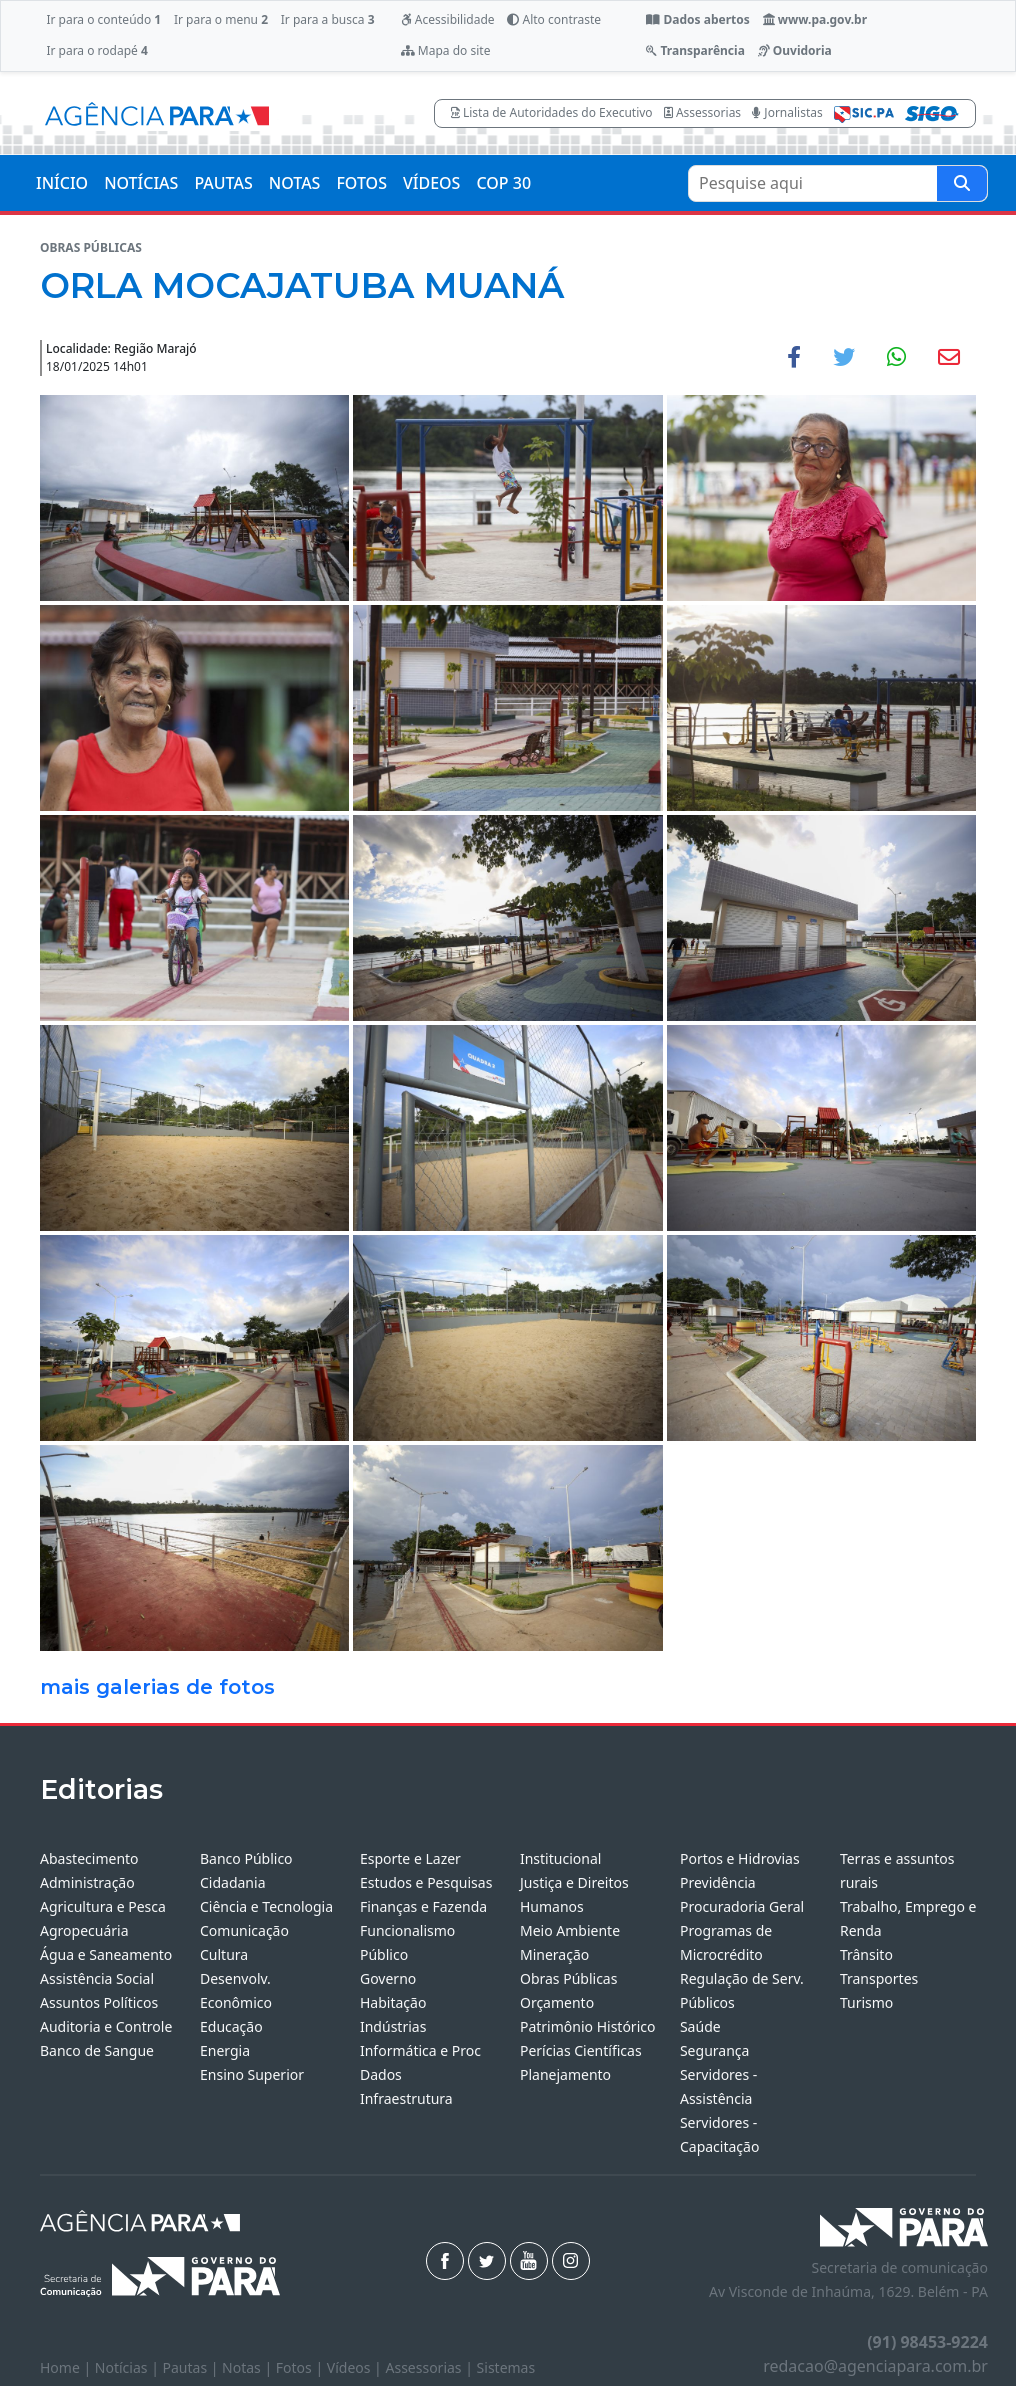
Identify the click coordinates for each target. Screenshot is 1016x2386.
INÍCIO (62, 183)
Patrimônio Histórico (588, 2026)
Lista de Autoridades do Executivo (552, 112)
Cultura (224, 1954)
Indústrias (393, 2026)
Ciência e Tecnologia (266, 1906)
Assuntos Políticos (99, 2002)
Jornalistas (787, 112)
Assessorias (702, 112)
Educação (231, 2026)
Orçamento (557, 2002)
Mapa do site (446, 50)
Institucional (560, 1858)
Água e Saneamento (106, 1954)
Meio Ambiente (570, 1930)
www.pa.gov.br (815, 19)
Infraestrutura (406, 2098)
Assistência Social (97, 1978)
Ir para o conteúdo (103, 19)
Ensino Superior (252, 2074)
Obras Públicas (568, 1978)
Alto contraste (554, 19)
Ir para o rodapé (96, 50)
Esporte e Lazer (410, 1858)
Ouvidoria (795, 50)
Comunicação (244, 1930)
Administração (87, 1882)
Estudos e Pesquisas (426, 1882)
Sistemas (506, 2367)
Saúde (700, 2026)
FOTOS (361, 183)
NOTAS (295, 183)
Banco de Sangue (97, 2050)
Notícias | (129, 2367)
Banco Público (246, 1858)
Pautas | (193, 2367)
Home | (67, 2367)
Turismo (866, 2002)
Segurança (714, 2050)
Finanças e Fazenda (423, 1906)
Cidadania (233, 1882)
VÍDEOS (431, 183)
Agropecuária (84, 1930)
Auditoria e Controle (106, 2026)
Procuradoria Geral (742, 1906)
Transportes (879, 1978)
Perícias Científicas (581, 2050)
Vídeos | (356, 2367)
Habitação (393, 2002)
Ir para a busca (328, 19)
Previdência (718, 1882)
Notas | (249, 2367)
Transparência (695, 50)
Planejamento (565, 2074)
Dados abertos (697, 19)
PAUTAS (223, 183)
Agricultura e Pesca (103, 1906)
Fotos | (301, 2367)
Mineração (554, 1954)
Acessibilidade (448, 19)
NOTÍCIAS (141, 183)
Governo (388, 1978)
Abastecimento (89, 1858)
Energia (225, 2050)
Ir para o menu (221, 19)
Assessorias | (430, 2367)
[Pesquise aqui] (962, 183)
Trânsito (866, 1954)
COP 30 (503, 183)
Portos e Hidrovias (740, 1858)
